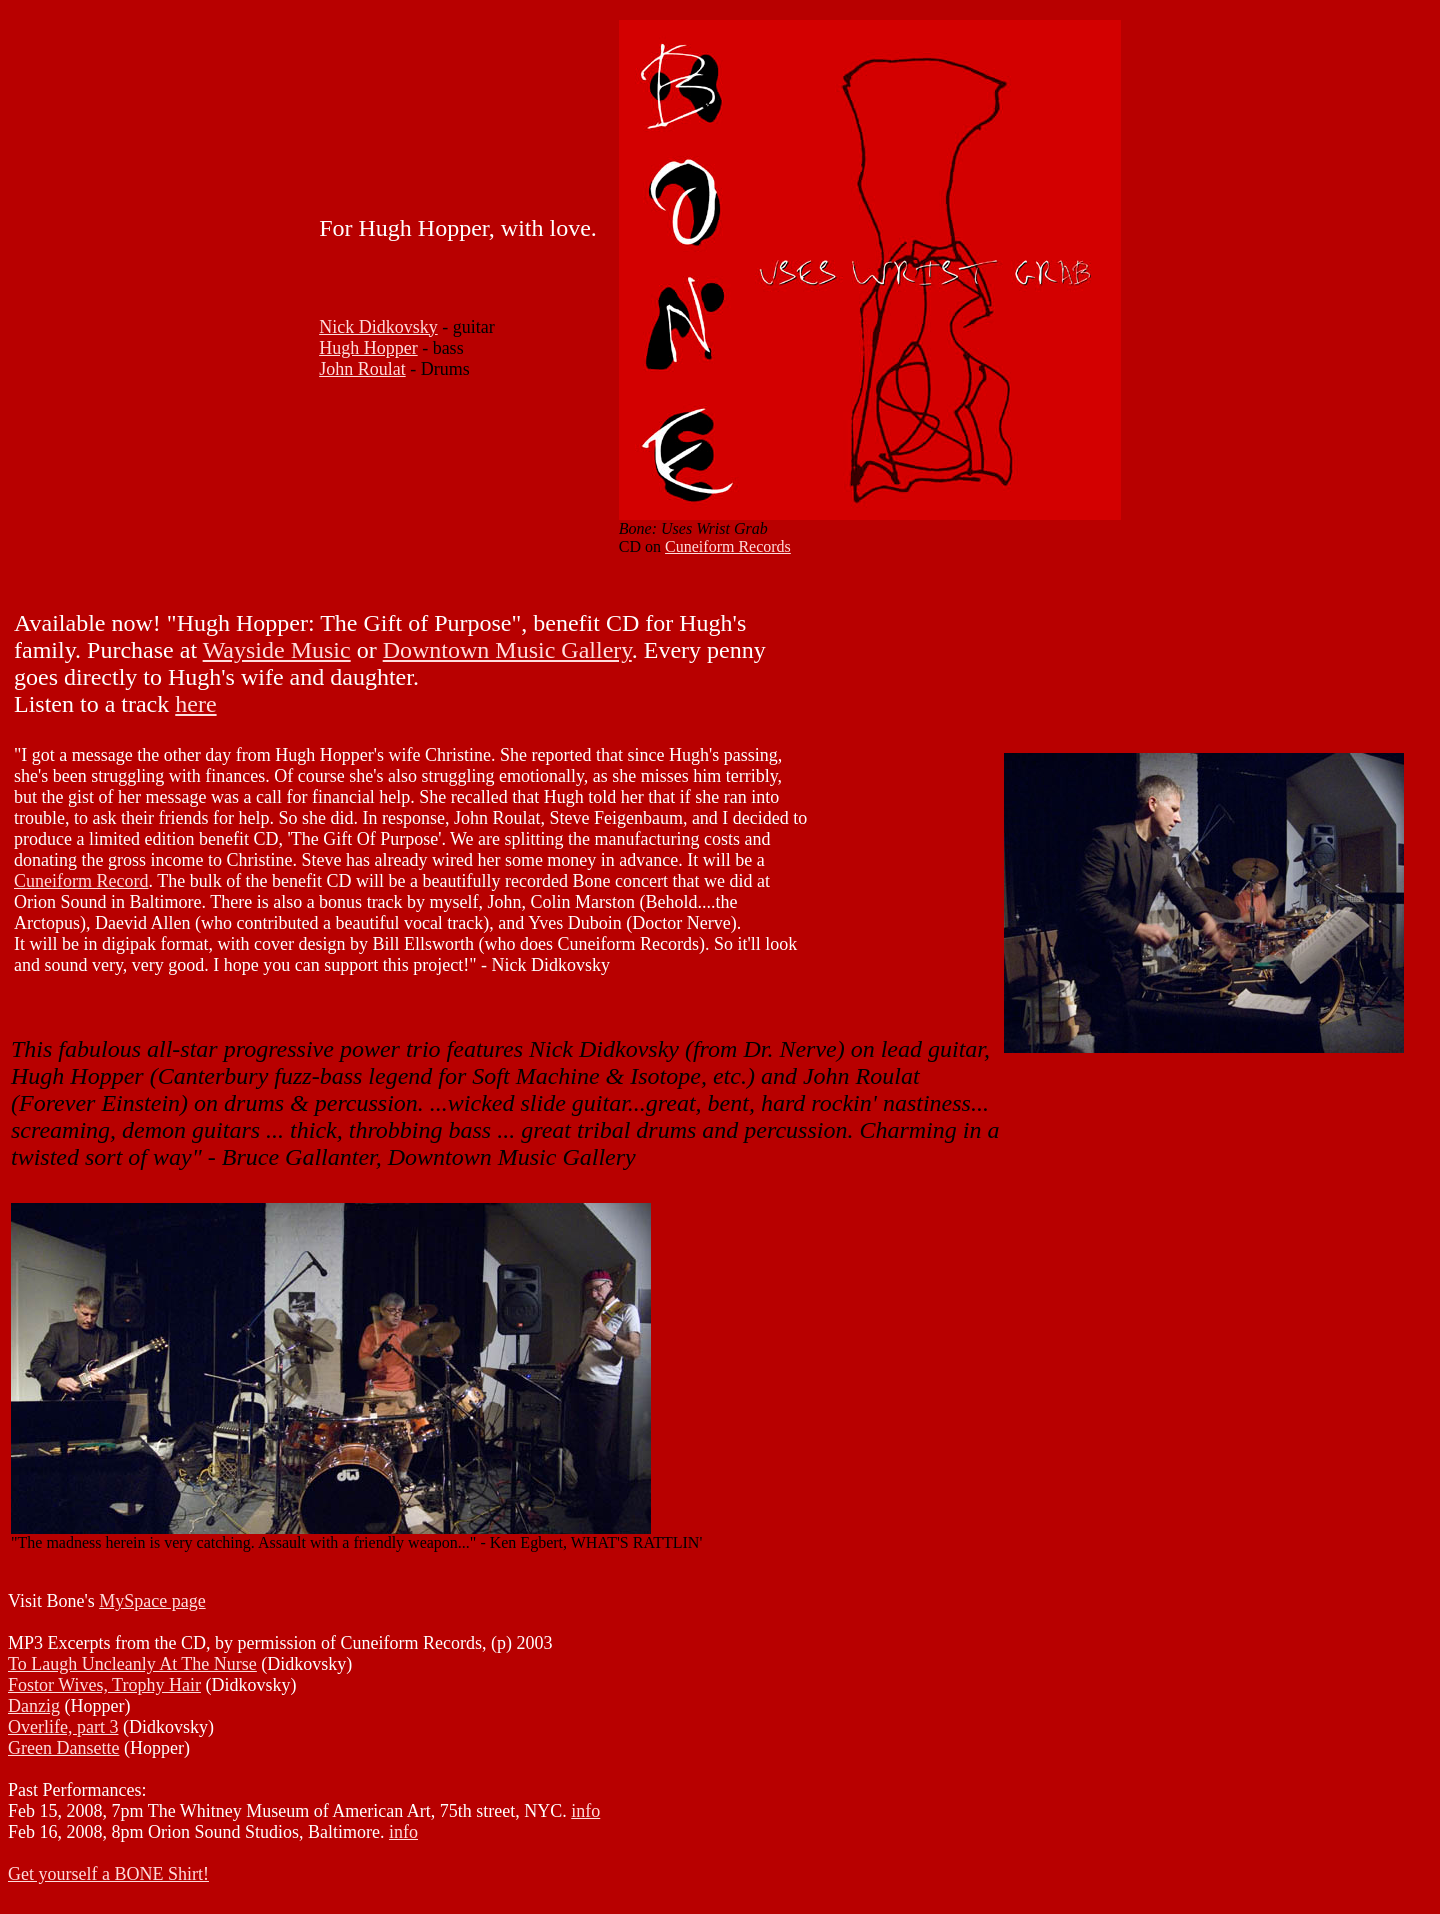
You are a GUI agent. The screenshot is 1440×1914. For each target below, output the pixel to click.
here (195, 704)
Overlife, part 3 (63, 1727)
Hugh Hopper (368, 348)
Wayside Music (277, 650)
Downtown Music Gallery (507, 650)
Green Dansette (63, 1748)
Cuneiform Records (728, 546)
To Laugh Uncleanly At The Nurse (132, 1664)
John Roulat (362, 369)
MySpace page (152, 1601)
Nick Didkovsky (378, 327)
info (585, 1811)
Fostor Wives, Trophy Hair (104, 1685)
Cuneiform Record (81, 881)
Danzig (34, 1706)
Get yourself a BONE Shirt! (108, 1874)
